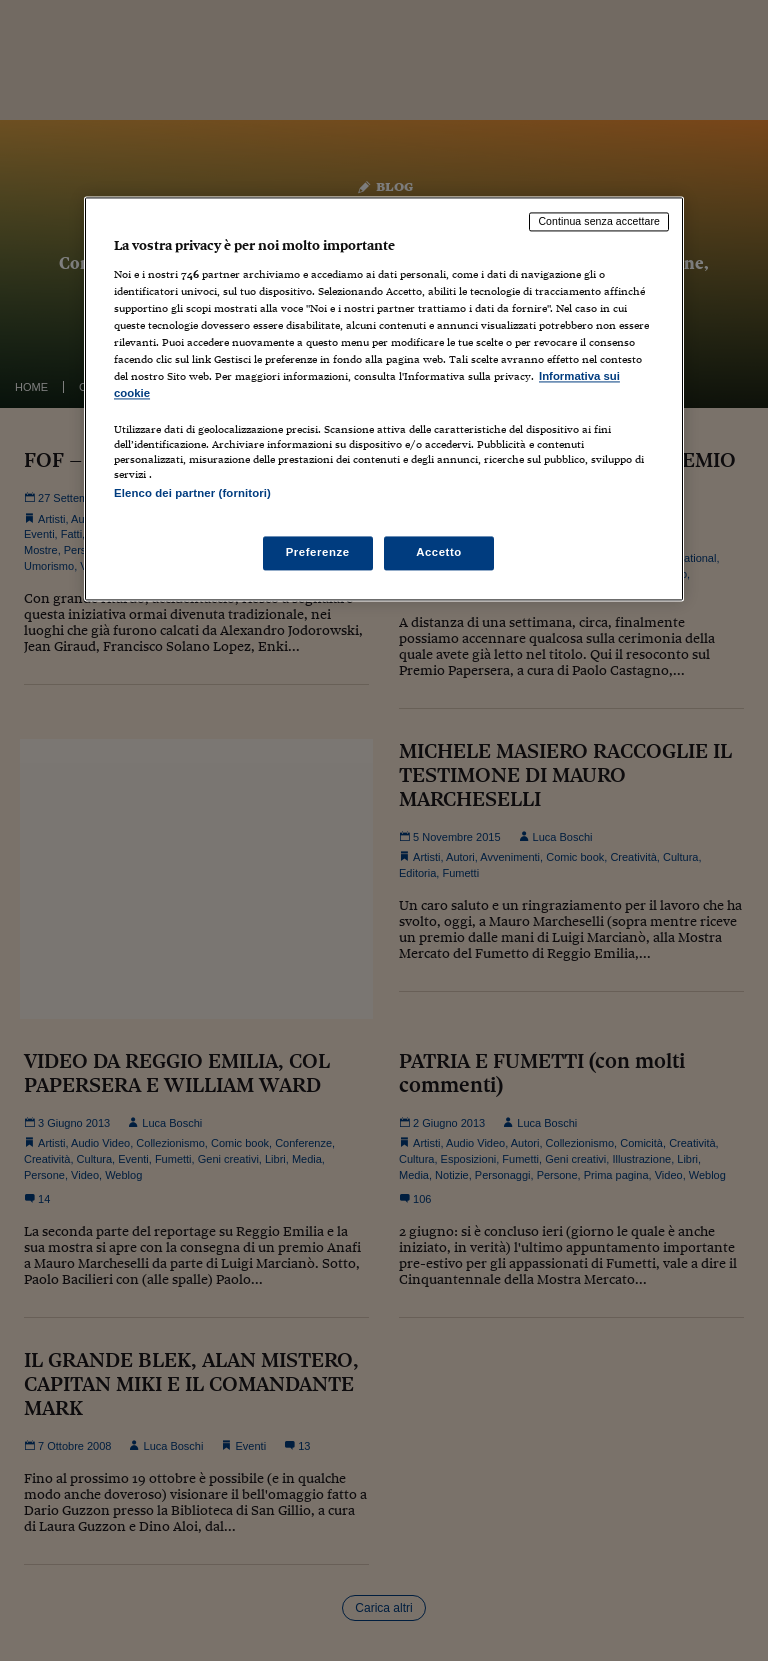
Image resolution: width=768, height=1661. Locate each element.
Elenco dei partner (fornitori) (192, 494)
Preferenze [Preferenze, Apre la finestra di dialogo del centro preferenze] (318, 552)
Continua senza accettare (599, 222)
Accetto (439, 552)
